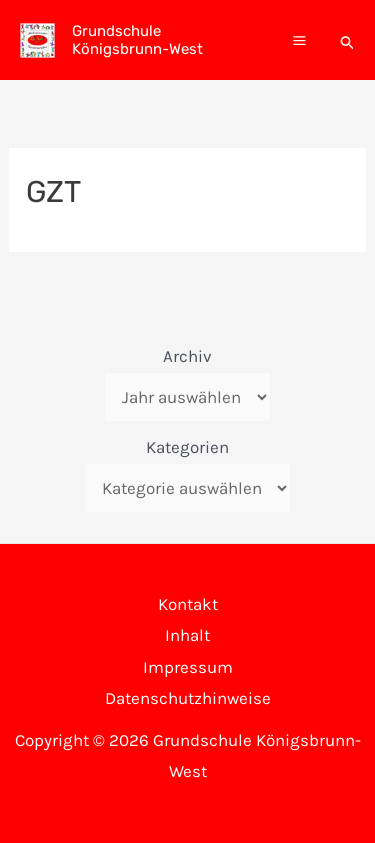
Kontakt (188, 604)
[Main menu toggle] (299, 40)
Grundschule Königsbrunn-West (137, 40)
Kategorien (187, 447)
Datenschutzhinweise (188, 698)
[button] (348, 39)
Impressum (188, 667)
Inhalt (187, 635)
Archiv (187, 356)
